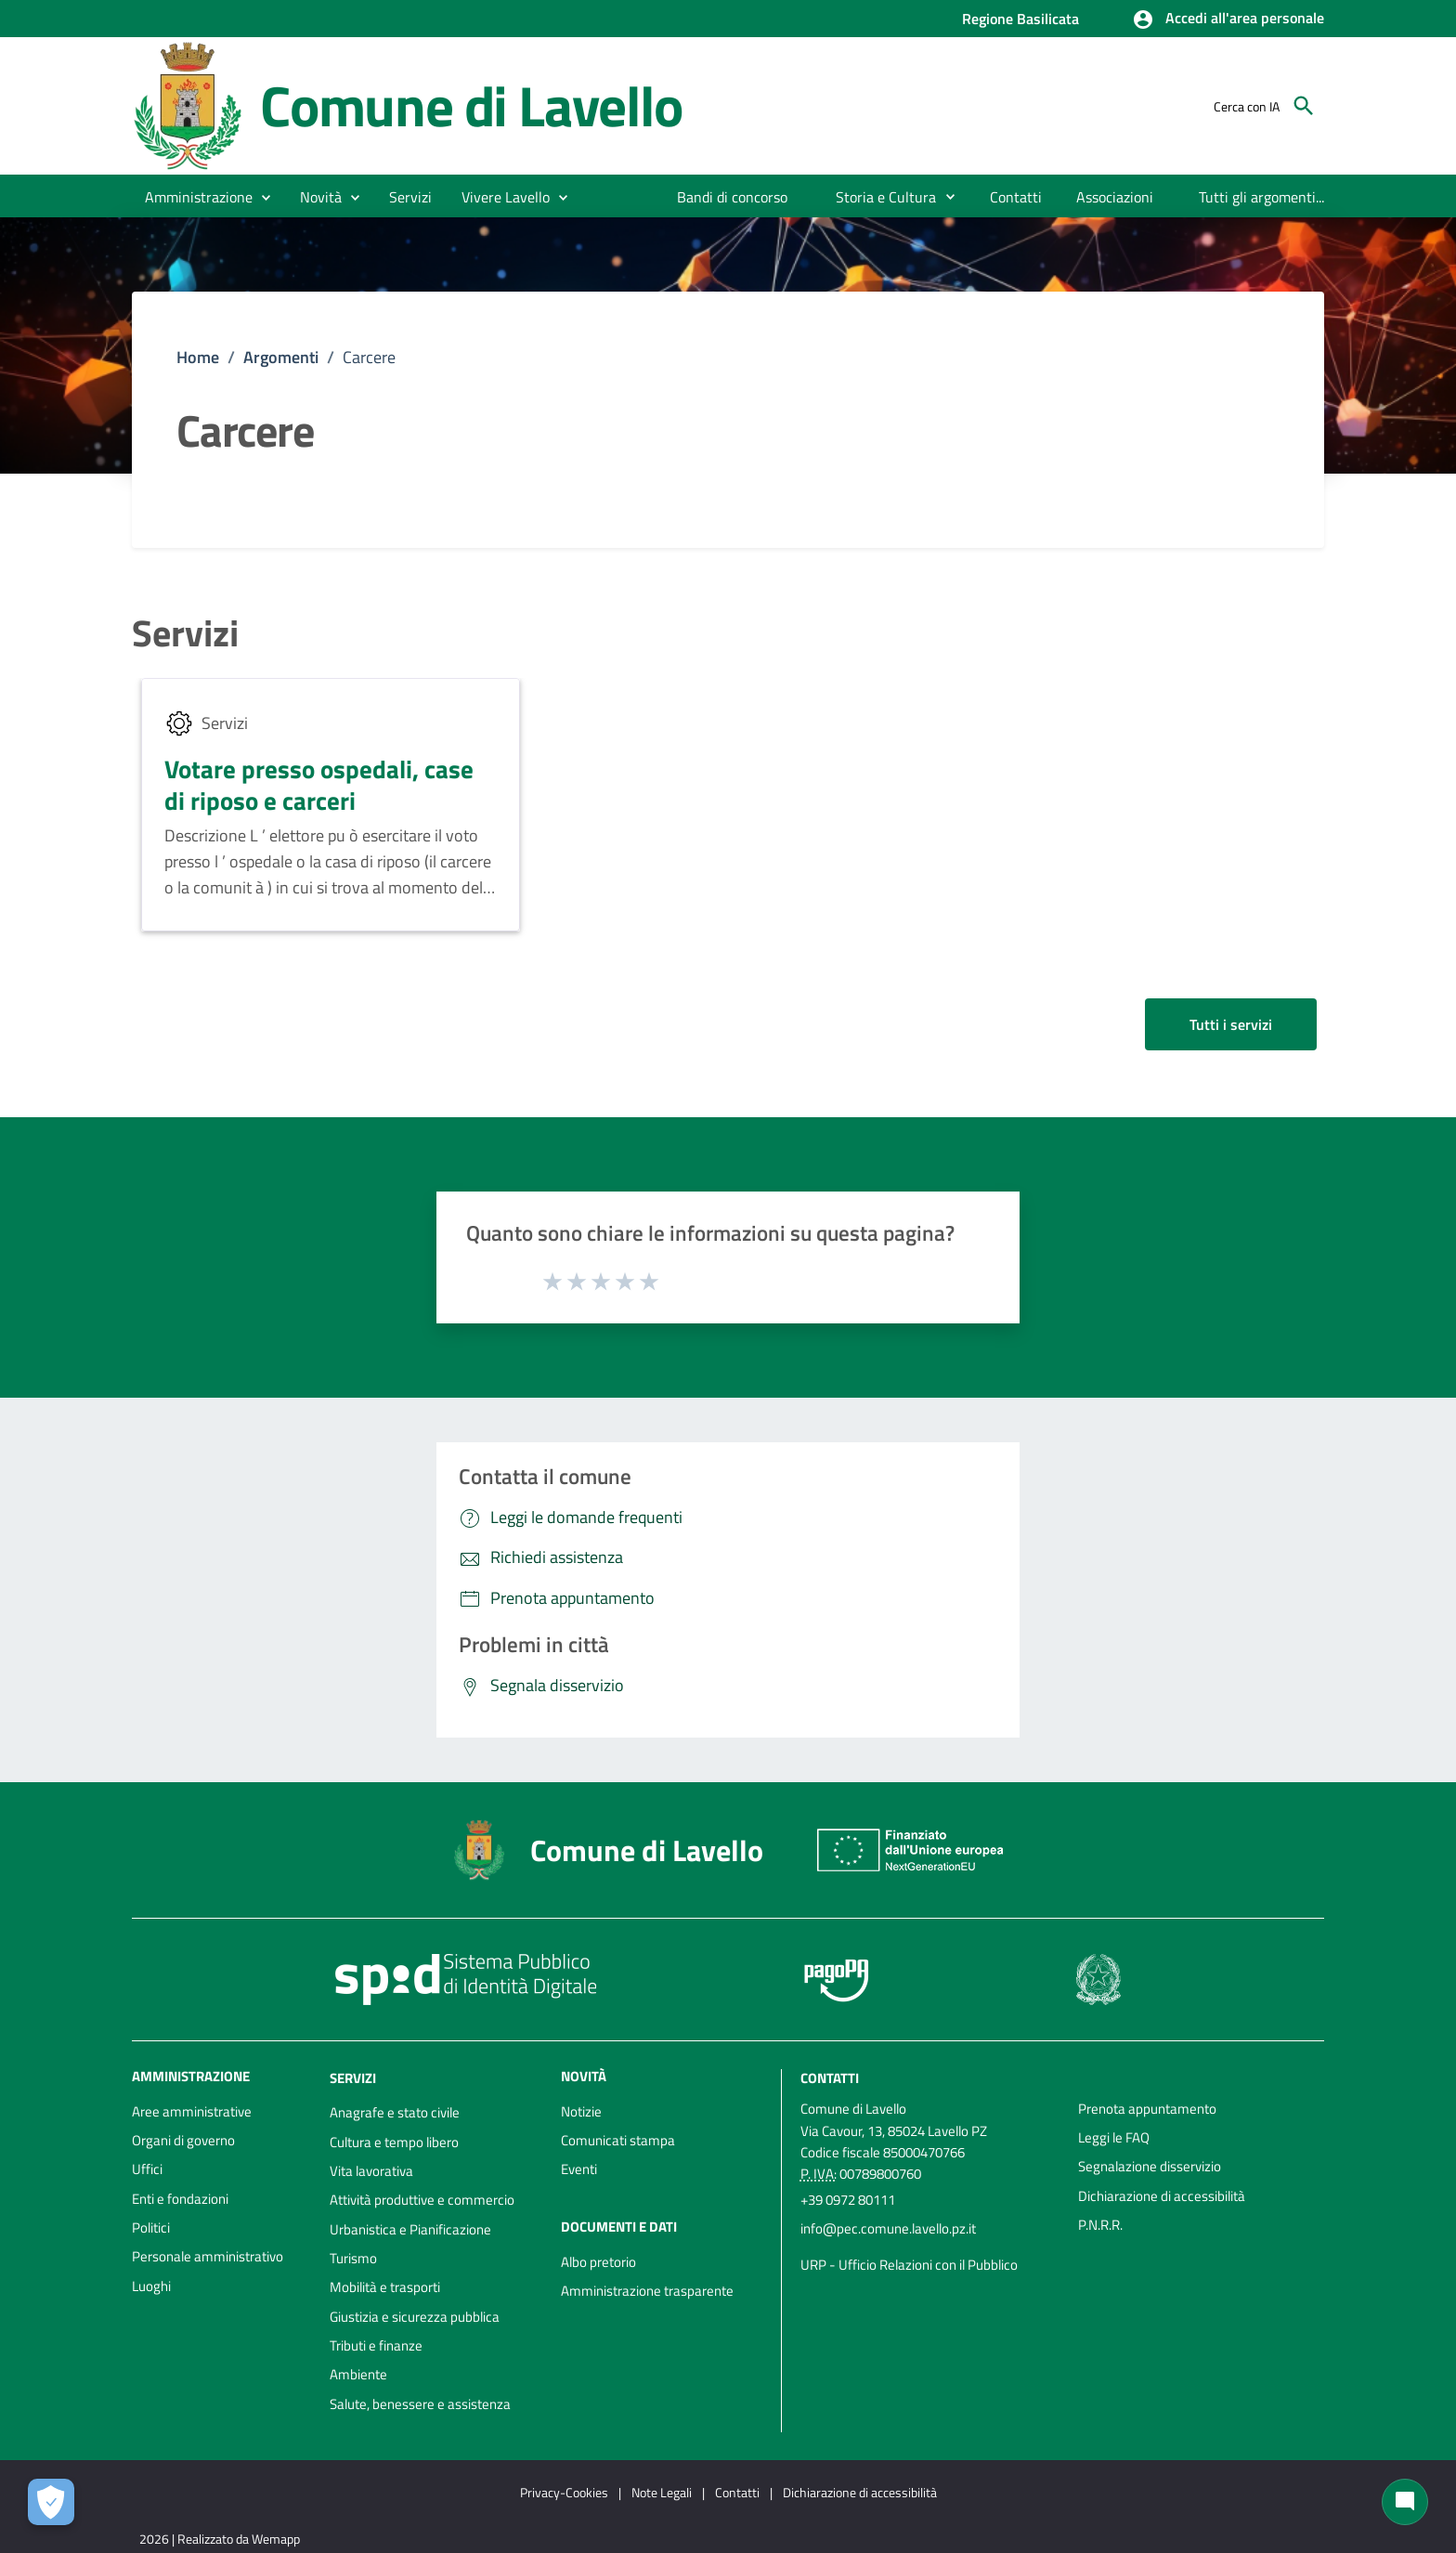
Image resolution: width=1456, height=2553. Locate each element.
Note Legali (661, 2492)
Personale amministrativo (207, 2256)
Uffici (147, 2169)
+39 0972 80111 (847, 2199)
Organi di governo (183, 2140)
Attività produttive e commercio (422, 2199)
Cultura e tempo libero (394, 2142)
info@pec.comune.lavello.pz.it (888, 2228)
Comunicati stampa (618, 2140)
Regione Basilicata (1020, 18)
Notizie (581, 2111)
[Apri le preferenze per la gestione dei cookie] (51, 2502)
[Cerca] (1303, 105)
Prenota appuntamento (1147, 2108)
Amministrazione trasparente (647, 2290)
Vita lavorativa (371, 2171)
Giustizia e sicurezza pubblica (415, 2316)
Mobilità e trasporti (385, 2287)
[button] (1228, 19)
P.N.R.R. (1100, 2224)
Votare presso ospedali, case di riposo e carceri (319, 784)
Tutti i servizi (1231, 1024)
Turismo (353, 2258)
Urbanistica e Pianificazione (410, 2229)
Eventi (579, 2169)
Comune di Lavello (471, 105)
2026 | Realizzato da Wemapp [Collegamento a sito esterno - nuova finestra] (219, 2538)
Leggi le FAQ (1114, 2137)
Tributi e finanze (376, 2345)
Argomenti (280, 357)
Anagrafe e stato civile (395, 2112)
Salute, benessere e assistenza (420, 2404)
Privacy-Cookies (564, 2492)
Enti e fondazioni (180, 2198)
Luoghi (151, 2286)
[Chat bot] (1405, 2502)
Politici (151, 2227)
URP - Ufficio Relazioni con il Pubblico (909, 2264)
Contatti (829, 2077)
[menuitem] (732, 197)
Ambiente (358, 2374)
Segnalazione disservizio (1149, 2166)
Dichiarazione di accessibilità (1161, 2196)
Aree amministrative (192, 2111)
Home (197, 357)
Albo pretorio (598, 2262)
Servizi (185, 633)
